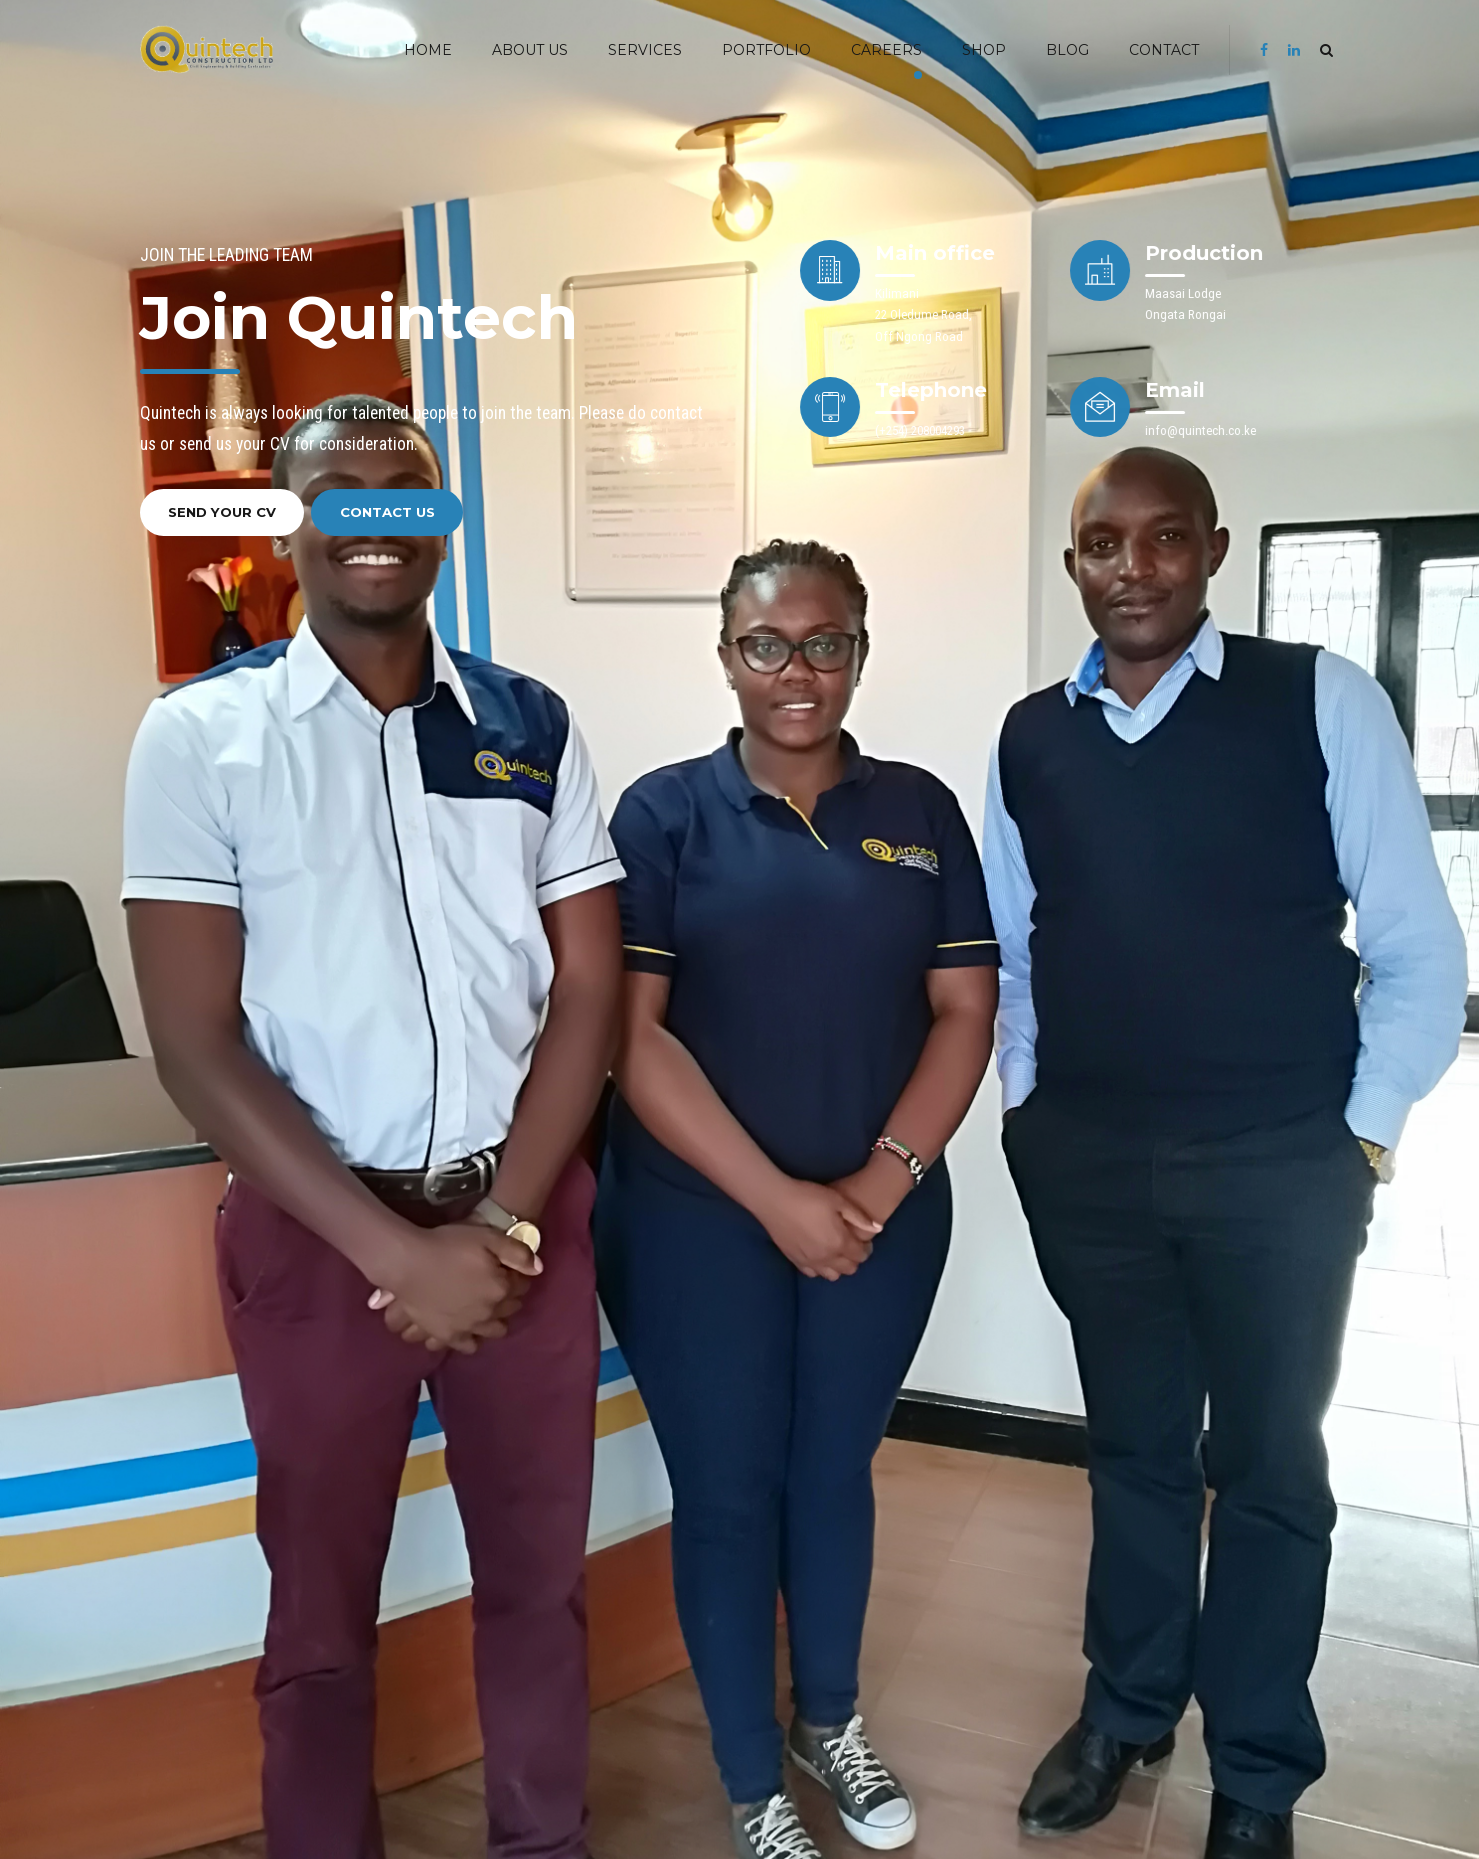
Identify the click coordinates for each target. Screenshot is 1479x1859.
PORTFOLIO (766, 50)
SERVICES (645, 50)
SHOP (984, 50)
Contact (1164, 50)
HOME (428, 50)
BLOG (1067, 50)
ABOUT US (530, 50)
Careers (886, 50)
